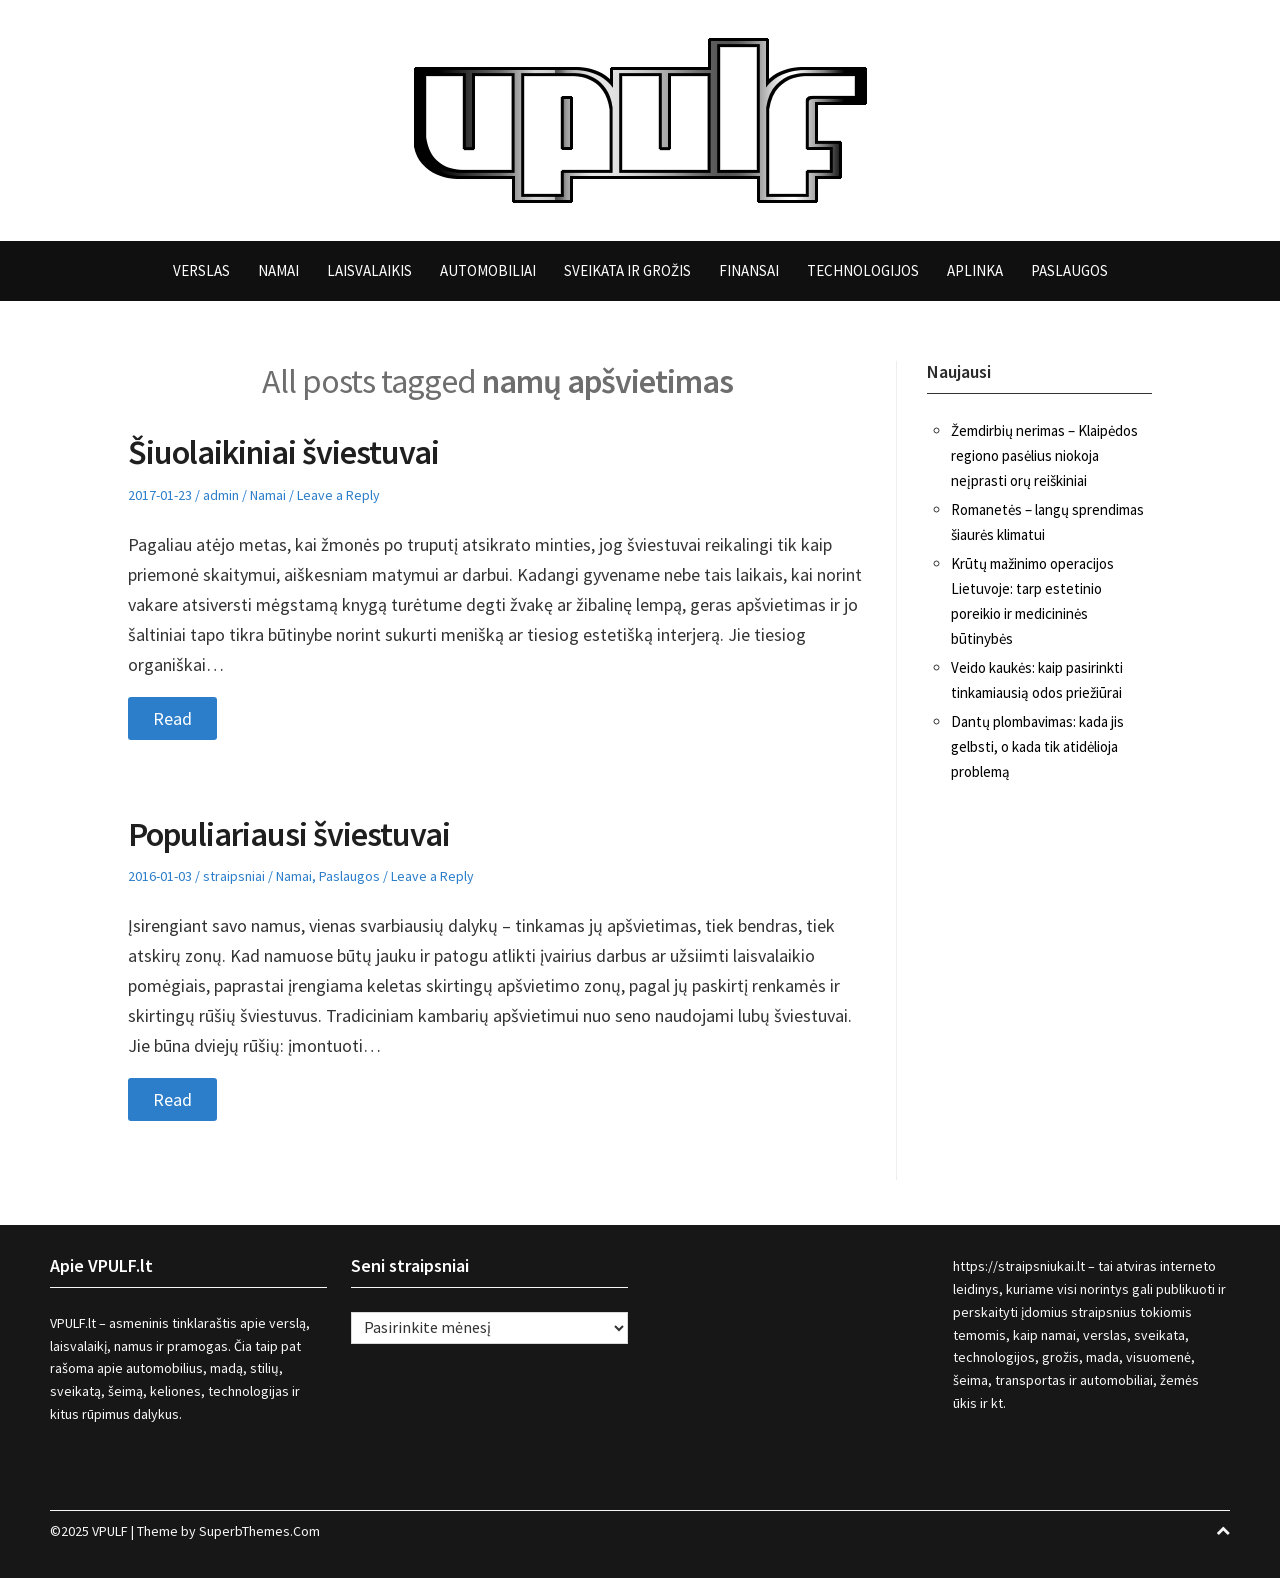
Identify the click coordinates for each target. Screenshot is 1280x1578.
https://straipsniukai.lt (1019, 1266)
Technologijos (863, 270)
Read (172, 718)
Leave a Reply (338, 495)
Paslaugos (1069, 270)
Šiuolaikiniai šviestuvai (283, 452)
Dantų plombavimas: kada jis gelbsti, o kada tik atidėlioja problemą (1037, 746)
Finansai (749, 270)
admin (221, 495)
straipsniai (234, 876)
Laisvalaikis (369, 270)
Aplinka (975, 270)
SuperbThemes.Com (259, 1531)
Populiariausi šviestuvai (289, 834)
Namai (278, 270)
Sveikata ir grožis (627, 270)
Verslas (201, 270)
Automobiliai (488, 270)
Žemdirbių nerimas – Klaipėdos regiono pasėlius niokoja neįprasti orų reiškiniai (1044, 455)
